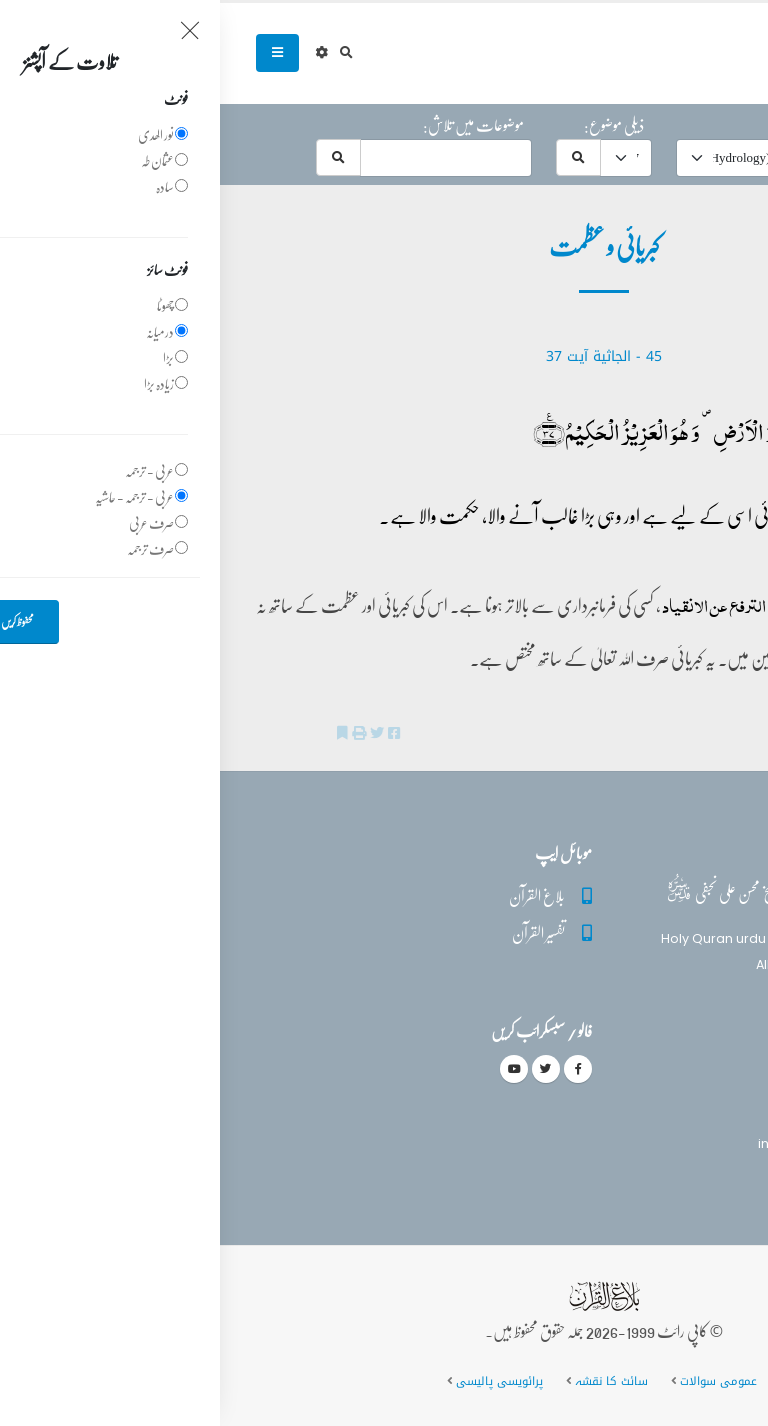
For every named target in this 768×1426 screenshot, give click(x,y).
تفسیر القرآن (318, 932)
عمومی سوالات (498, 1381)
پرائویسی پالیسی (279, 1381)
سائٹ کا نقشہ (391, 1381)
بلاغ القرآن (317, 895)
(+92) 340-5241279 (644, 1108)
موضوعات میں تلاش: (253, 125)
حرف (710, 125)
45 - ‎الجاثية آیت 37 (384, 356)
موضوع (587, 125)
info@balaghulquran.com (621, 1143)
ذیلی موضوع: (394, 125)
